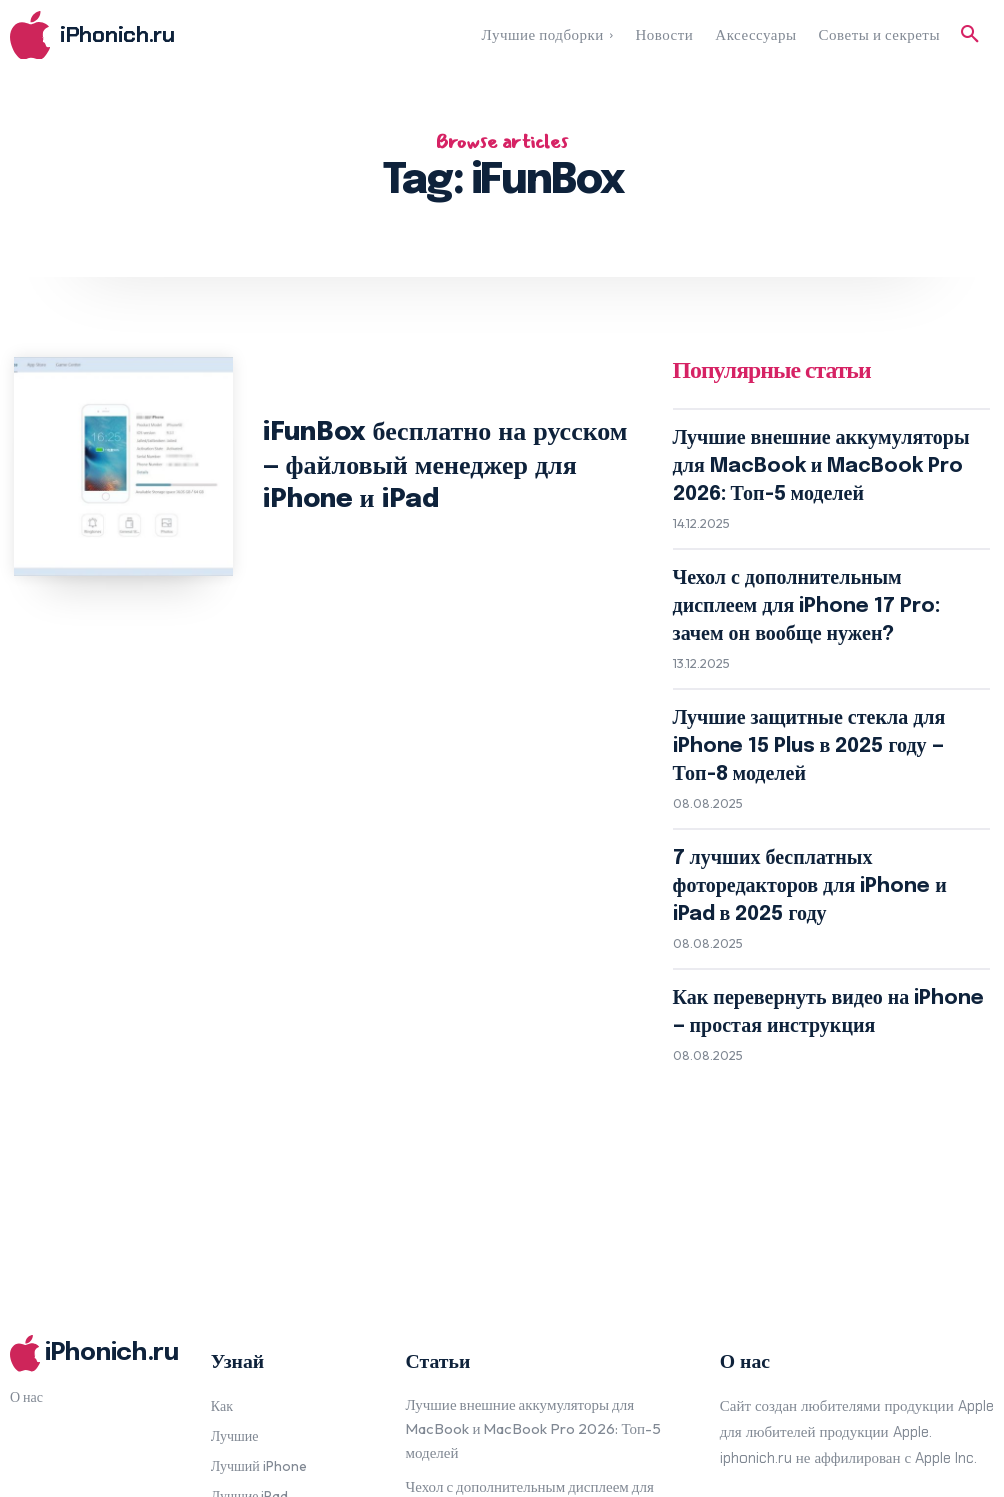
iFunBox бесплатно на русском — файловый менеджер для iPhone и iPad (442, 465)
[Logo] (133, 35)
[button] (970, 35)
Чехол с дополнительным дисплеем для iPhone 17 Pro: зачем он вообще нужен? (814, 551)
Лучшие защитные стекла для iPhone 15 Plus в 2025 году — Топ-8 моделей (815, 643)
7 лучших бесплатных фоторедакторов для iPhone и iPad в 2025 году (819, 735)
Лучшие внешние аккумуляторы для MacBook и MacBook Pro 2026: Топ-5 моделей (818, 450)
